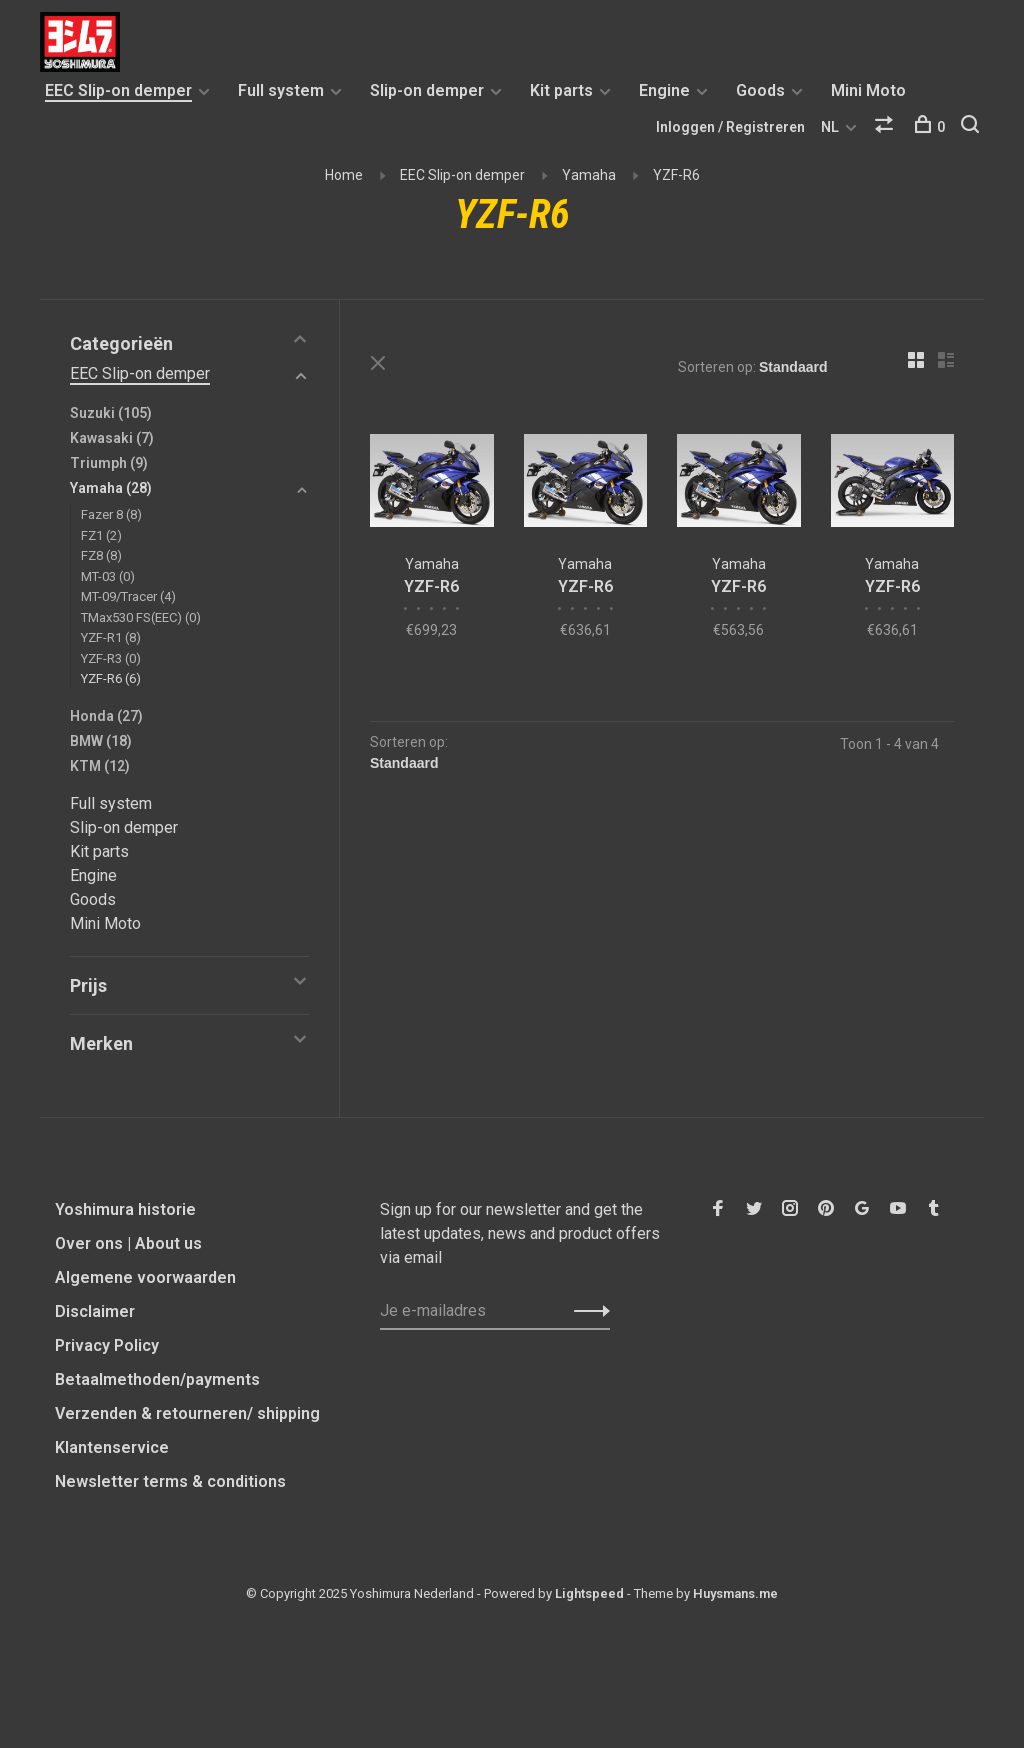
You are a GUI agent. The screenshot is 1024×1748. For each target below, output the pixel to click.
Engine (664, 90)
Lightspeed (589, 1593)
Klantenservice (112, 1447)
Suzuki (111, 413)
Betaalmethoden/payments (157, 1379)
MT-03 (108, 576)
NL (830, 127)
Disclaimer (95, 1311)
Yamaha (589, 175)
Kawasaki (112, 438)
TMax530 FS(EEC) (141, 617)
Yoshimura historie (125, 1209)
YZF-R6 (676, 175)
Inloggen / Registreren (730, 127)
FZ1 (101, 535)
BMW (101, 741)
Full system (281, 90)
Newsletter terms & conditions (170, 1481)
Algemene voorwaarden (145, 1277)
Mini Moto (868, 90)
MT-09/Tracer (128, 596)
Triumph (109, 463)
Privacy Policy (107, 1345)
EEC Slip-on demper (118, 90)
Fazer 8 (111, 514)
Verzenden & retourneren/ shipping (187, 1413)
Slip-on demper (427, 90)
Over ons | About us (128, 1243)
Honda (106, 716)
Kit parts (561, 90)
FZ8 (101, 555)
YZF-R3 (111, 658)
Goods (760, 90)
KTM (100, 766)
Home (344, 175)
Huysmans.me (735, 1593)
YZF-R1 (111, 637)
